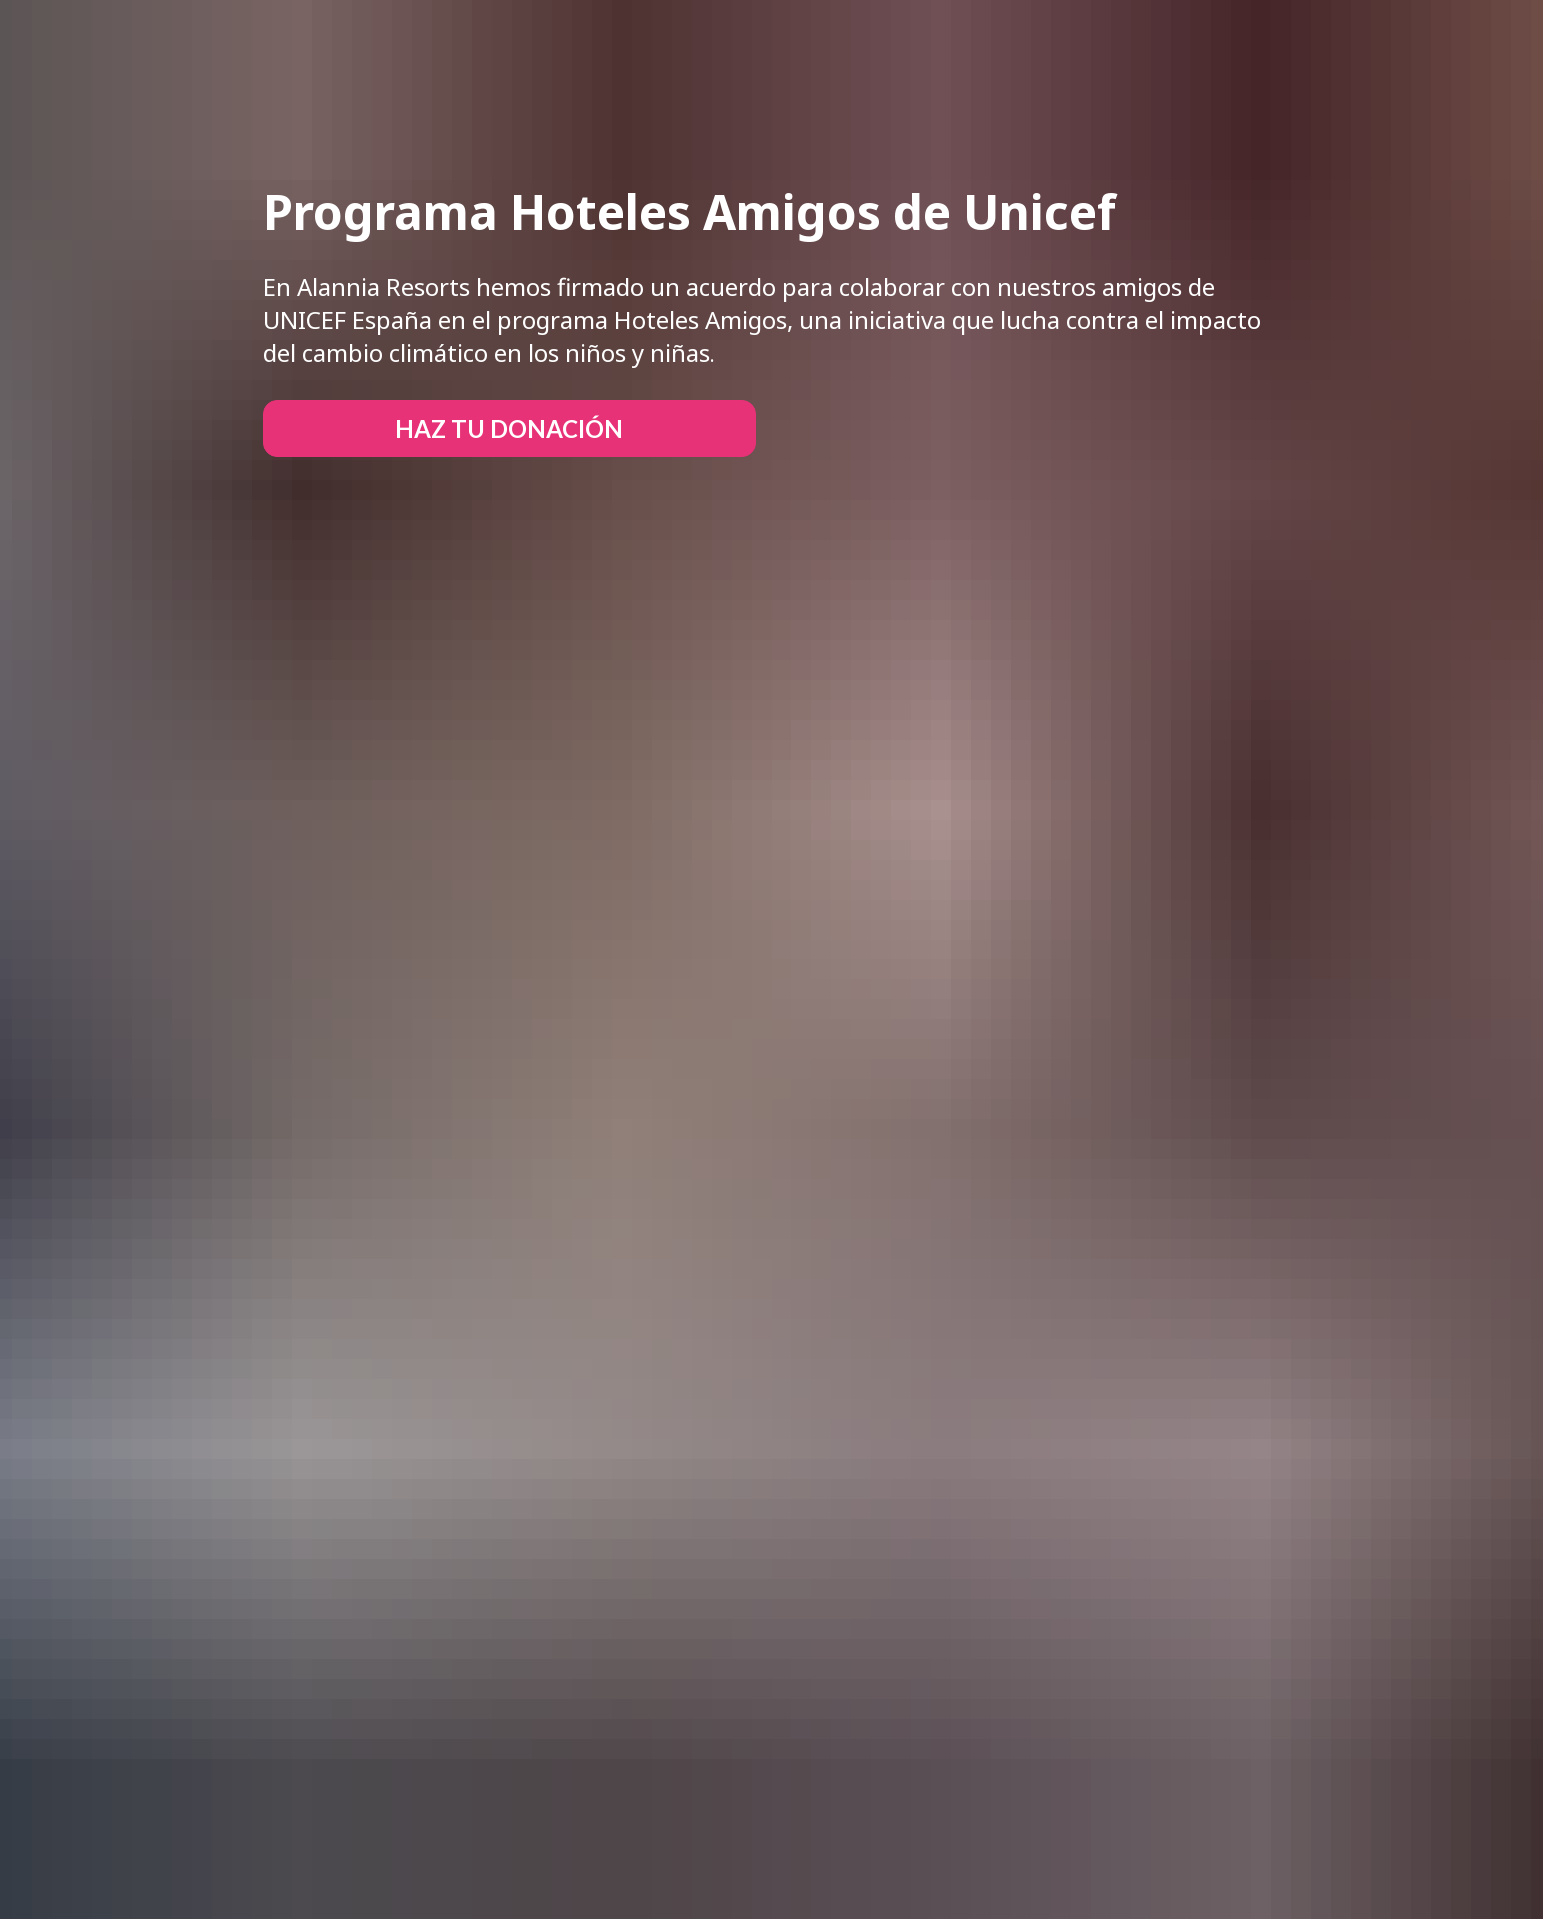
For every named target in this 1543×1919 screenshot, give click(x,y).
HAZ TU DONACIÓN (509, 428)
